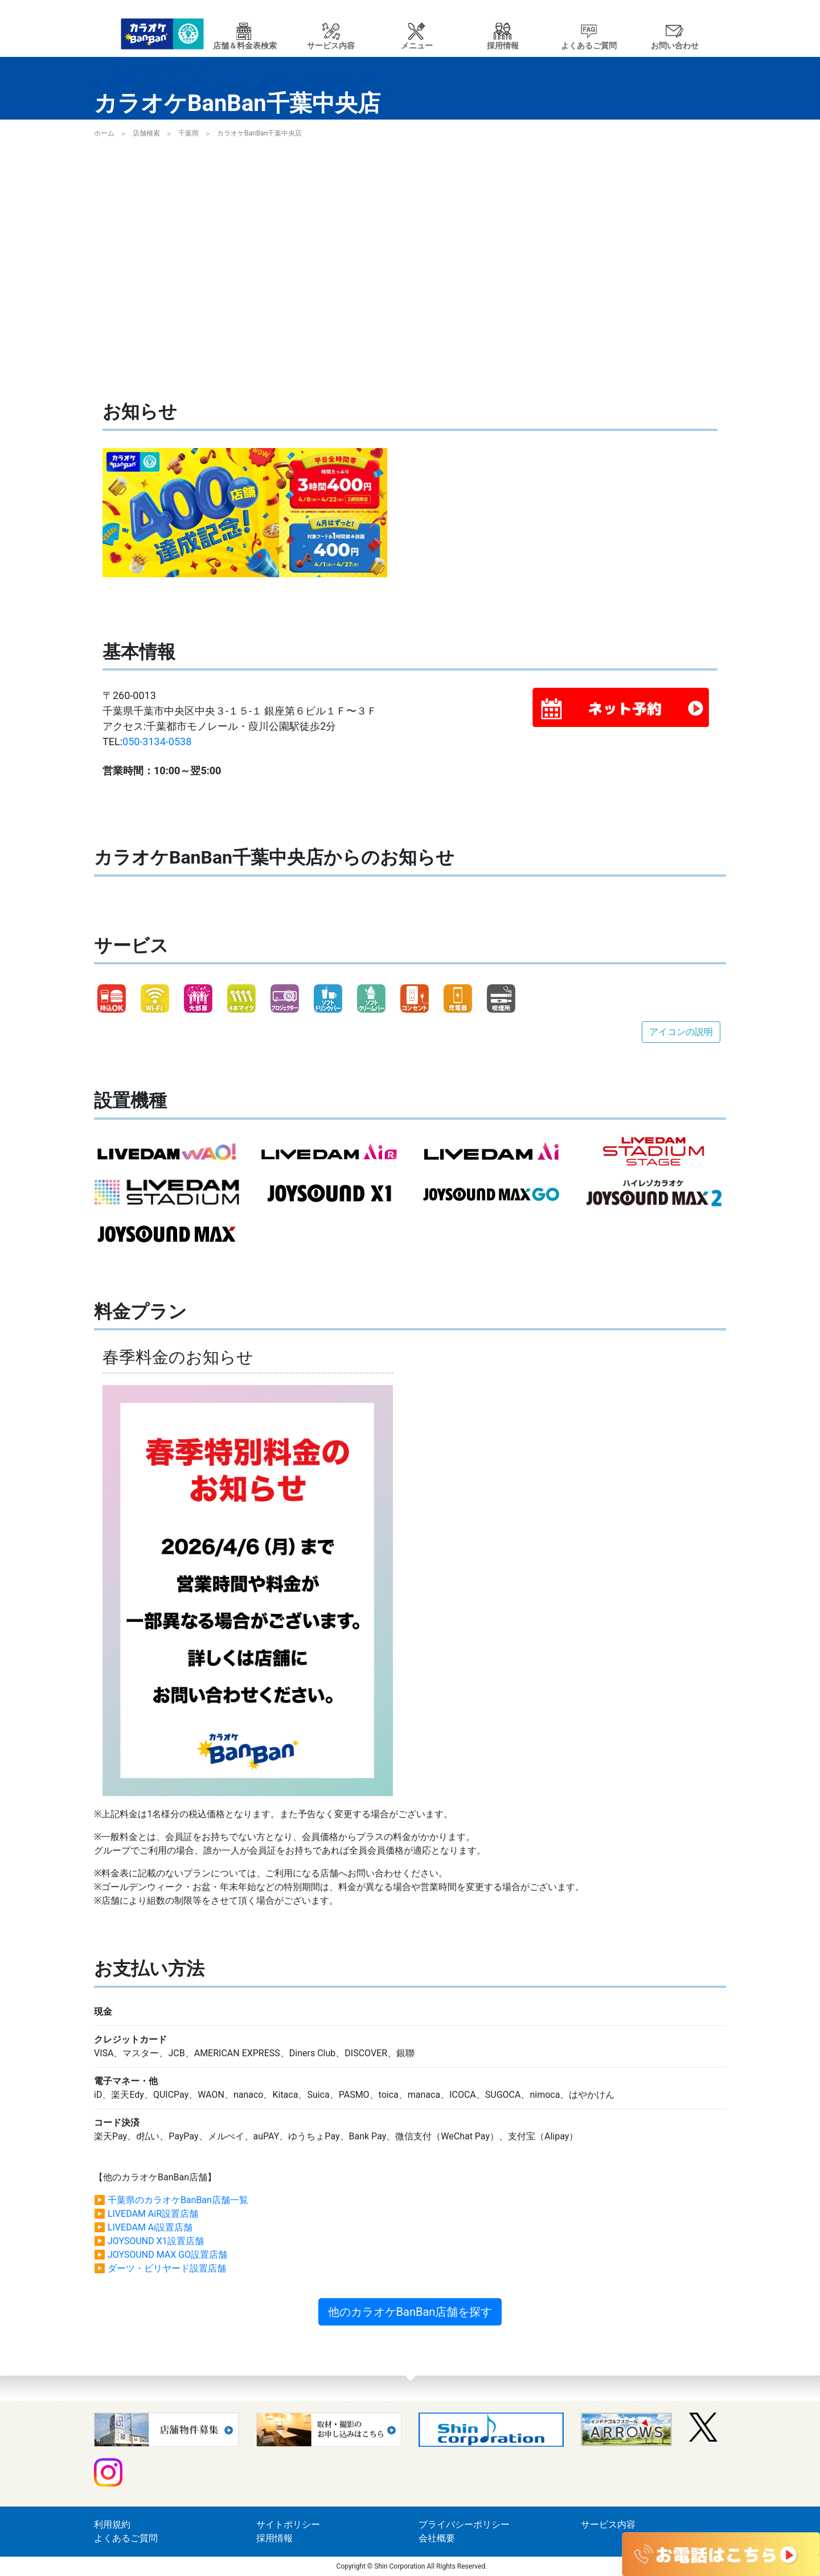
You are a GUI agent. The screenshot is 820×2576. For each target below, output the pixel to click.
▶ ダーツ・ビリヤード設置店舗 (160, 2268)
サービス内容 (608, 2524)
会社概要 (437, 2538)
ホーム (104, 133)
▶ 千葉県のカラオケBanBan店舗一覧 (171, 2200)
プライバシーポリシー (464, 2524)
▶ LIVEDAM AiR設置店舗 (146, 2213)
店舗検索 (146, 133)
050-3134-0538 (156, 741)
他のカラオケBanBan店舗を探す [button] (410, 2312)
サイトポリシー (288, 2524)
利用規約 (112, 2524)
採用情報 (274, 2538)
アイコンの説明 (681, 1031)
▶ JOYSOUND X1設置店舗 (149, 2241)
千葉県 (188, 133)
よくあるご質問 (126, 2538)
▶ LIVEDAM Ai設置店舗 (143, 2227)
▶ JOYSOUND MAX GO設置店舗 (160, 2254)
